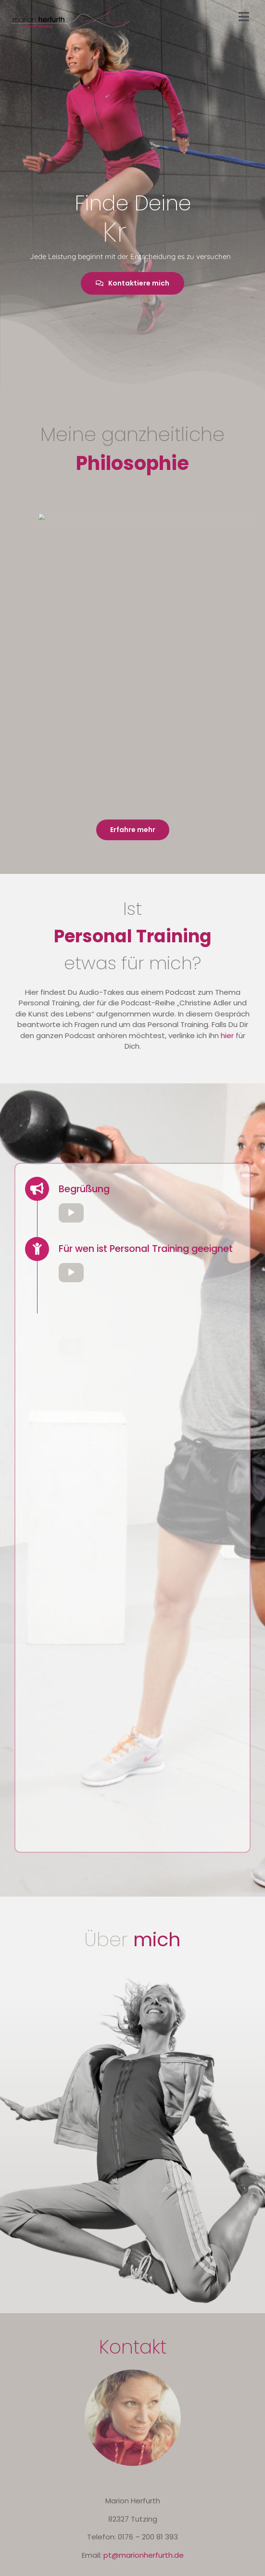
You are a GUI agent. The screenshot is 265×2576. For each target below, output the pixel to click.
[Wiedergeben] (71, 1213)
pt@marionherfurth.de (143, 2555)
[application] (149, 1213)
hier (227, 1035)
